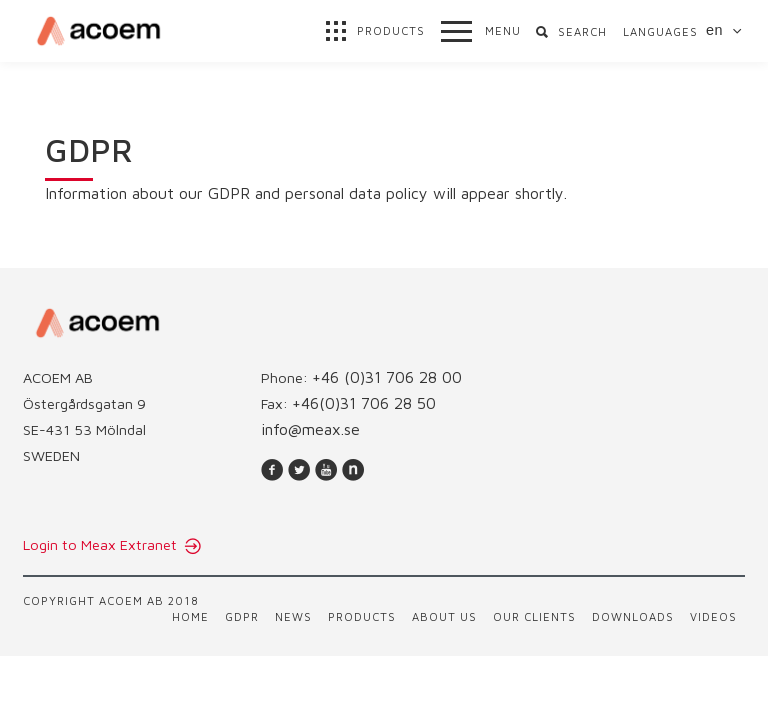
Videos (713, 616)
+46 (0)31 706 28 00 (387, 377)
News (293, 616)
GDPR (242, 616)
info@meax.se (310, 429)
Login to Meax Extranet (102, 544)
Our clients (534, 616)
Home (190, 616)
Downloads (633, 616)
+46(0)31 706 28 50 (364, 403)
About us (444, 616)
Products (362, 616)
